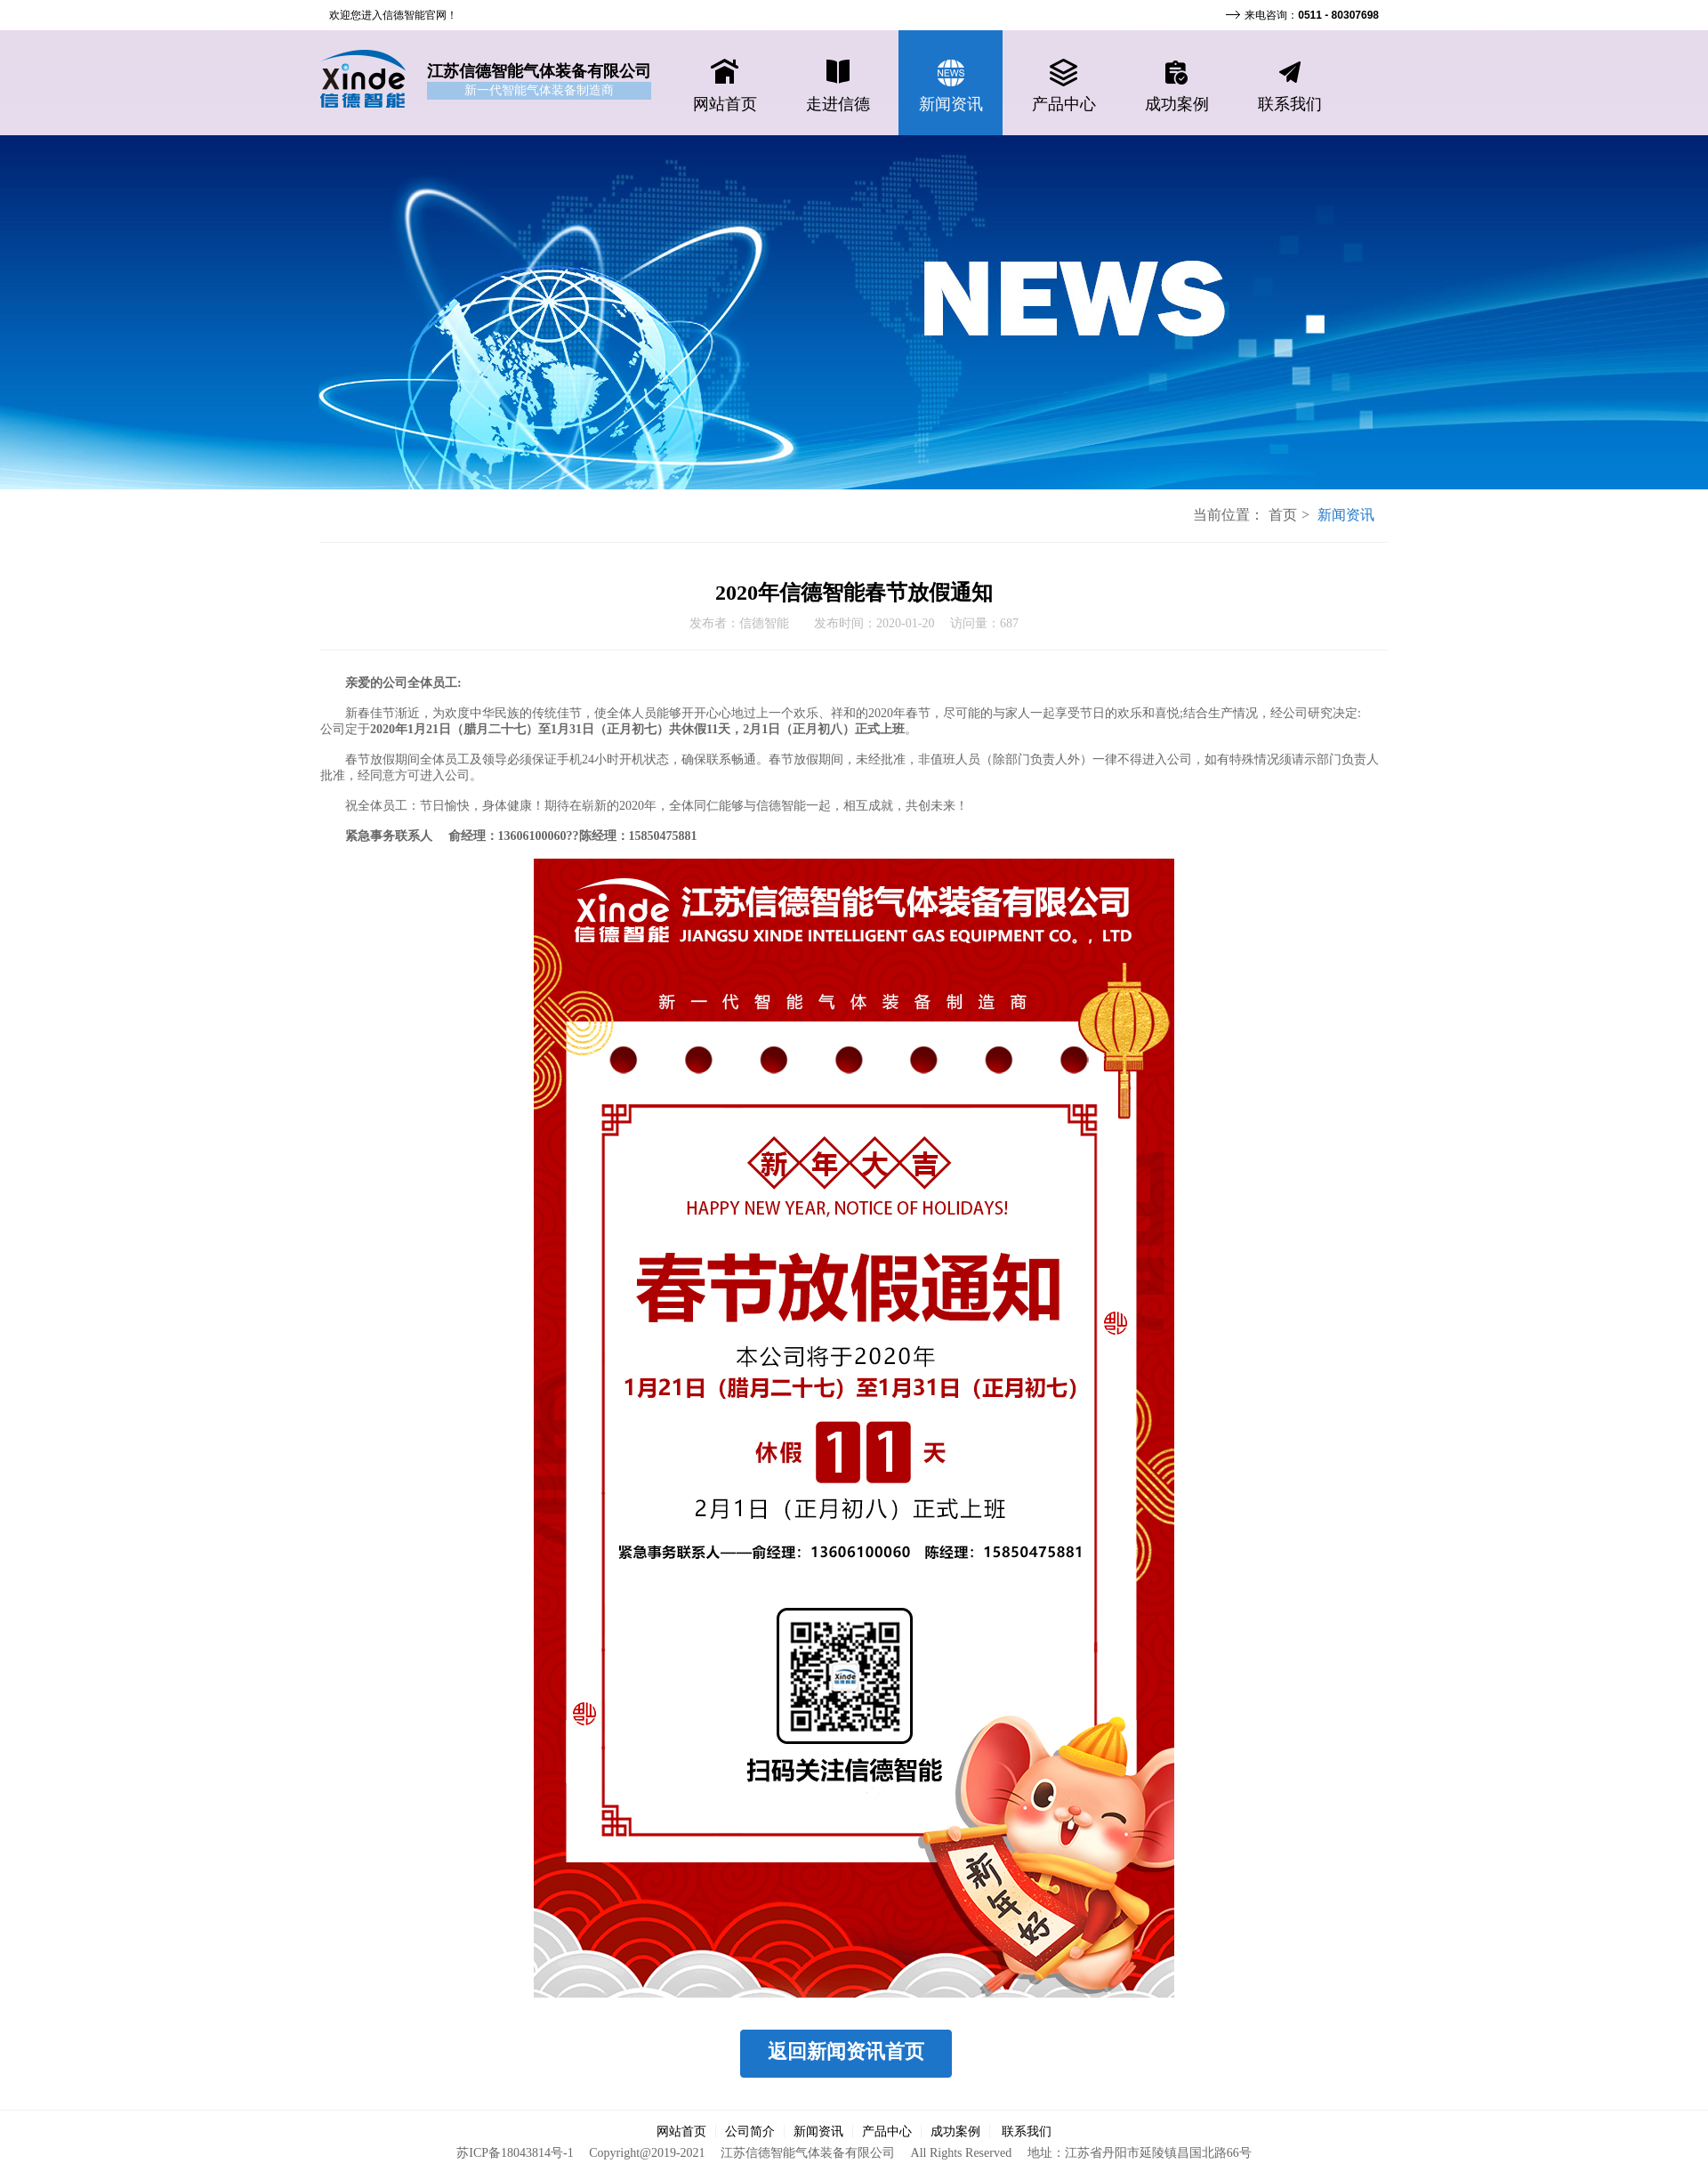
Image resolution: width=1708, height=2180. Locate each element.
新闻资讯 (818, 2131)
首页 (1283, 514)
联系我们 (1026, 2131)
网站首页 (681, 2131)
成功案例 (955, 2131)
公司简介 (750, 2131)
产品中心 (887, 2131)
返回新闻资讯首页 (846, 2051)
